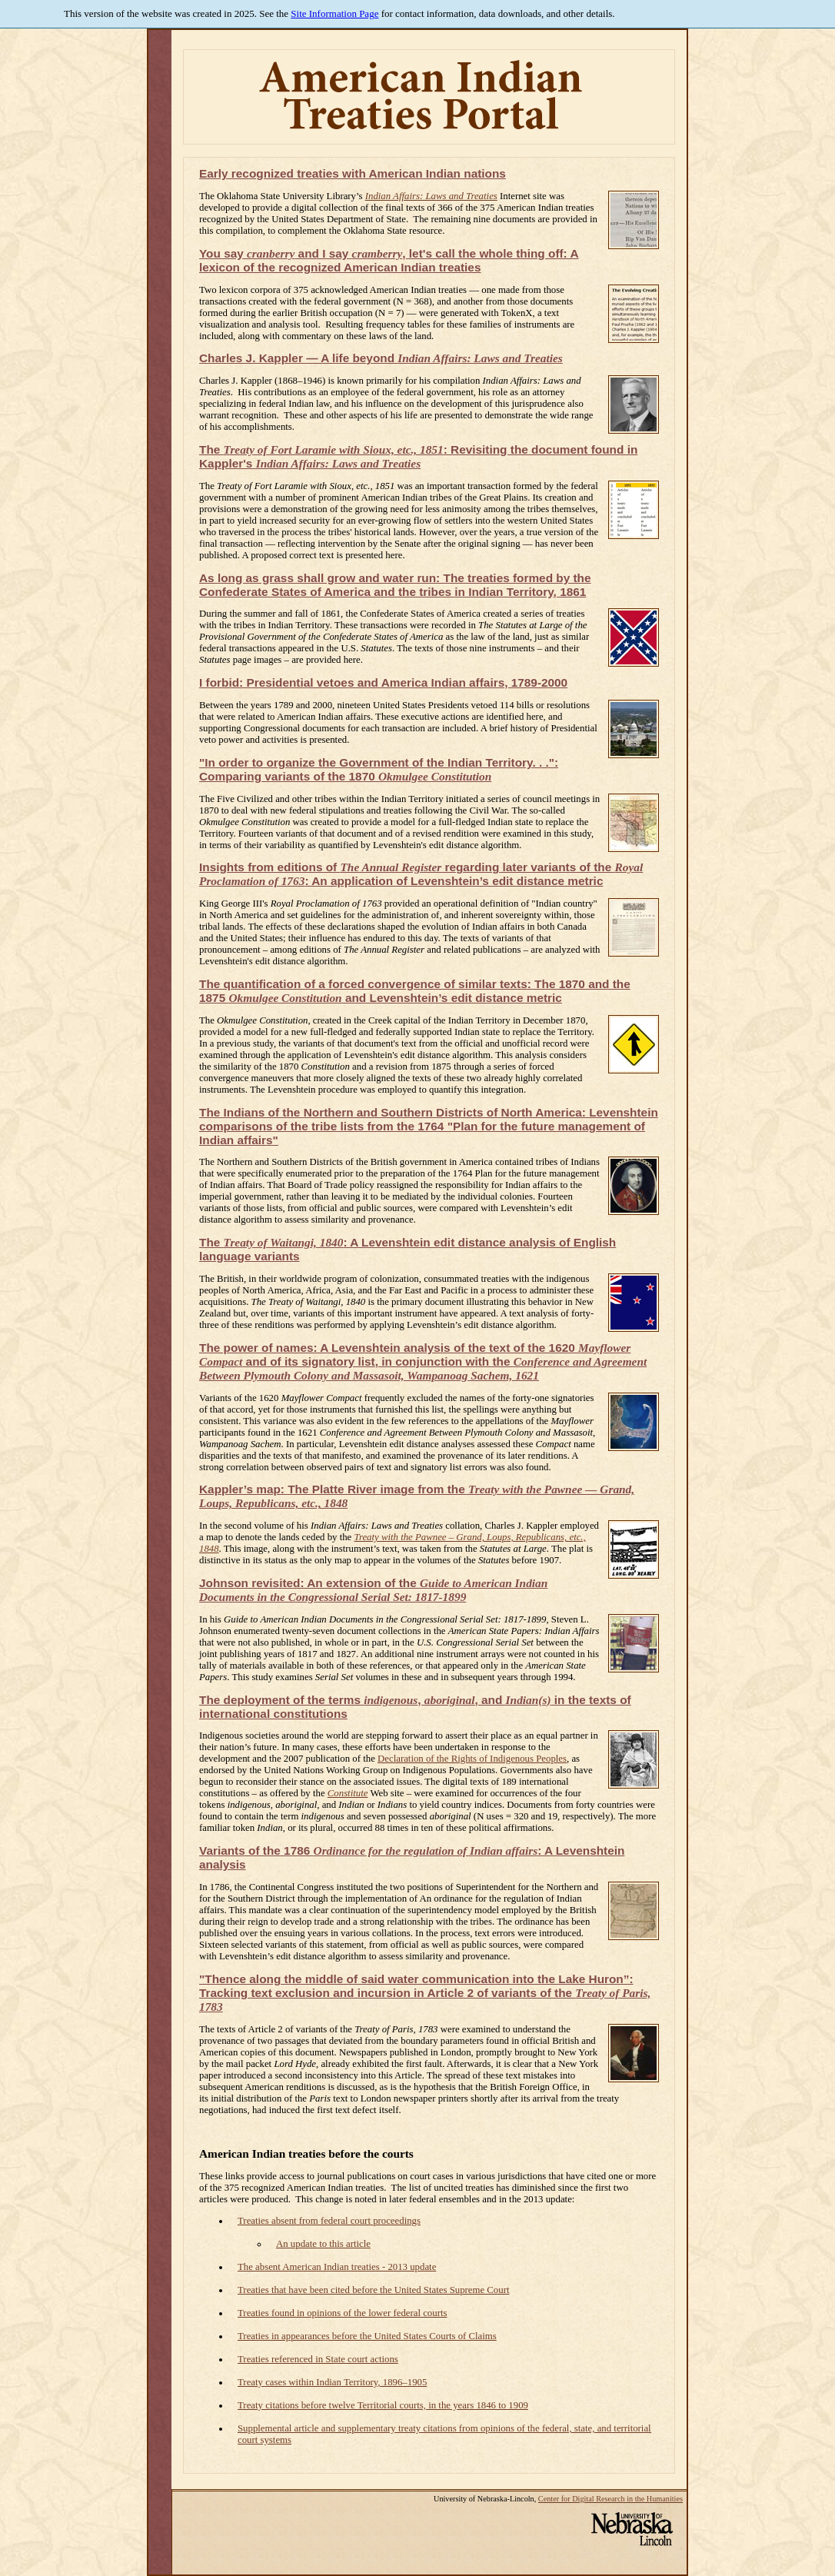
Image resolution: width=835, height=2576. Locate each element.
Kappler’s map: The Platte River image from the (416, 1496)
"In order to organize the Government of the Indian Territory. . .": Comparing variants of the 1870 (378, 769)
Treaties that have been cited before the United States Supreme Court (373, 2290)
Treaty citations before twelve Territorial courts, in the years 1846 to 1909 (383, 2405)
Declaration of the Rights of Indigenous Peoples (472, 1758)
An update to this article (323, 2243)
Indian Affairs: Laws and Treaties (431, 196)
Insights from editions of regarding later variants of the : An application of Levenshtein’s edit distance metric (421, 873)
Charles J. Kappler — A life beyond (381, 357)
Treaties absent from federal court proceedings (329, 2220)
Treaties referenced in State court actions (318, 2359)
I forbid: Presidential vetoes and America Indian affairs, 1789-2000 (383, 682)
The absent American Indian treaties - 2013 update (337, 2266)
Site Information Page (334, 13)
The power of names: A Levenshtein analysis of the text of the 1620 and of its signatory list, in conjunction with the (423, 1361)
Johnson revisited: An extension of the (373, 1589)
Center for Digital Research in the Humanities (610, 2498)
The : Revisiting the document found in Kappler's (418, 456)
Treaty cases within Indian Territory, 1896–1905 (332, 2382)
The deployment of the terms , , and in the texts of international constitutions (415, 1706)
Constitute (348, 1793)
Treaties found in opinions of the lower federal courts (342, 2313)
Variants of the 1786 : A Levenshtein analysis (411, 1857)
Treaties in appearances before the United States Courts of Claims (367, 2336)
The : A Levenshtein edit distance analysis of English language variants (407, 1249)
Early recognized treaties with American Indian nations (352, 173)
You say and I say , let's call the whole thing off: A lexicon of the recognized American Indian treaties (389, 260)
